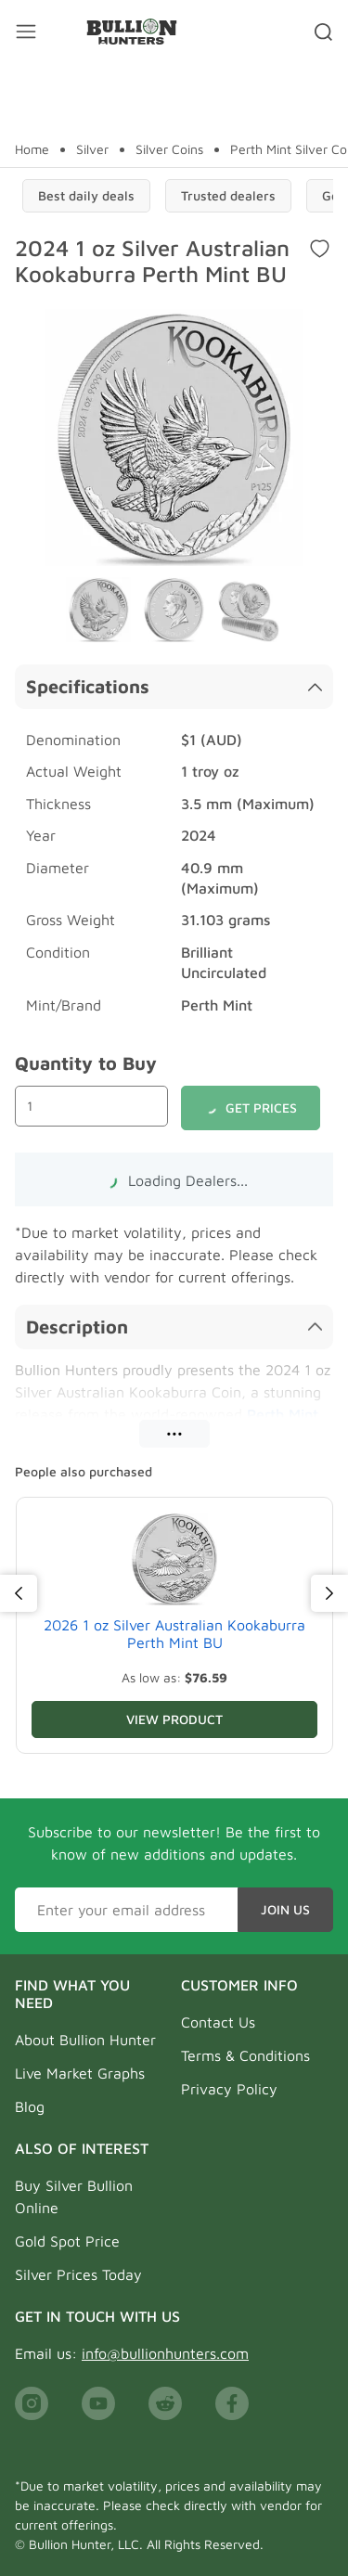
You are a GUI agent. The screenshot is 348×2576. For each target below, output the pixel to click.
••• (174, 1433)
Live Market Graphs (80, 2073)
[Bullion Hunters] (132, 32)
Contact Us (218, 2022)
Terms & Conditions (245, 2055)
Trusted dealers (228, 195)
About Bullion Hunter (85, 2039)
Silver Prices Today (78, 2274)
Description (174, 1326)
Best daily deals (86, 195)
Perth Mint (282, 1414)
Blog (30, 2106)
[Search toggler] (323, 31)
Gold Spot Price (67, 2241)
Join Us (285, 1909)
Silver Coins (169, 149)
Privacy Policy (229, 2088)
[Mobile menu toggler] (26, 31)
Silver (92, 149)
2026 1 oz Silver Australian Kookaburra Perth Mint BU (174, 1633)
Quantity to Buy (86, 1063)
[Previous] (18, 1593)
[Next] (329, 1593)
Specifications (174, 686)
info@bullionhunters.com (165, 2353)
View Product (174, 1719)
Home (32, 149)
